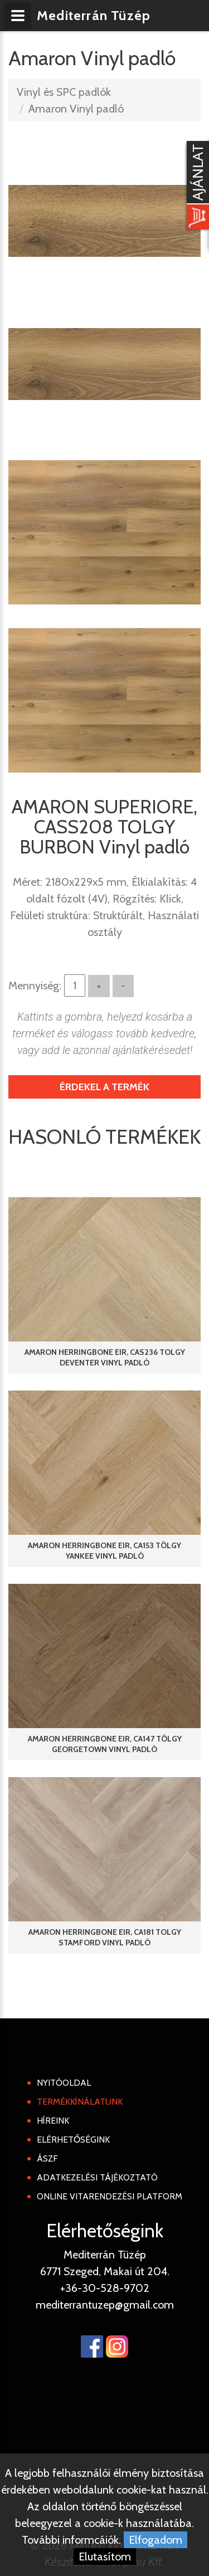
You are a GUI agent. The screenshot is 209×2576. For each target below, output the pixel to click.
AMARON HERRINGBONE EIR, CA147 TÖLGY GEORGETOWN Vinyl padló (105, 1744)
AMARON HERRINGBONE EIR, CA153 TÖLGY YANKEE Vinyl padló (104, 1550)
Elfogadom (155, 2539)
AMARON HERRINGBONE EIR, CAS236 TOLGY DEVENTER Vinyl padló (105, 1357)
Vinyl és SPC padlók (64, 92)
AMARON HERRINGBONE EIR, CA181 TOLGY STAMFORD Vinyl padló (104, 1937)
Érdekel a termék (104, 1087)
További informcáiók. (71, 2539)
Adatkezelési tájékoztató (97, 2177)
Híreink (53, 2120)
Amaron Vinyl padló (76, 108)
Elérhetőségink (73, 2139)
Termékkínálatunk (80, 2101)
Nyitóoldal (64, 2082)
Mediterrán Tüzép (93, 15)
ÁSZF (47, 2158)
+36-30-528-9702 (104, 2288)
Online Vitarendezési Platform (109, 2196)
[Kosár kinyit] (195, 187)
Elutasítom (105, 2556)
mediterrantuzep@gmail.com (105, 2304)
